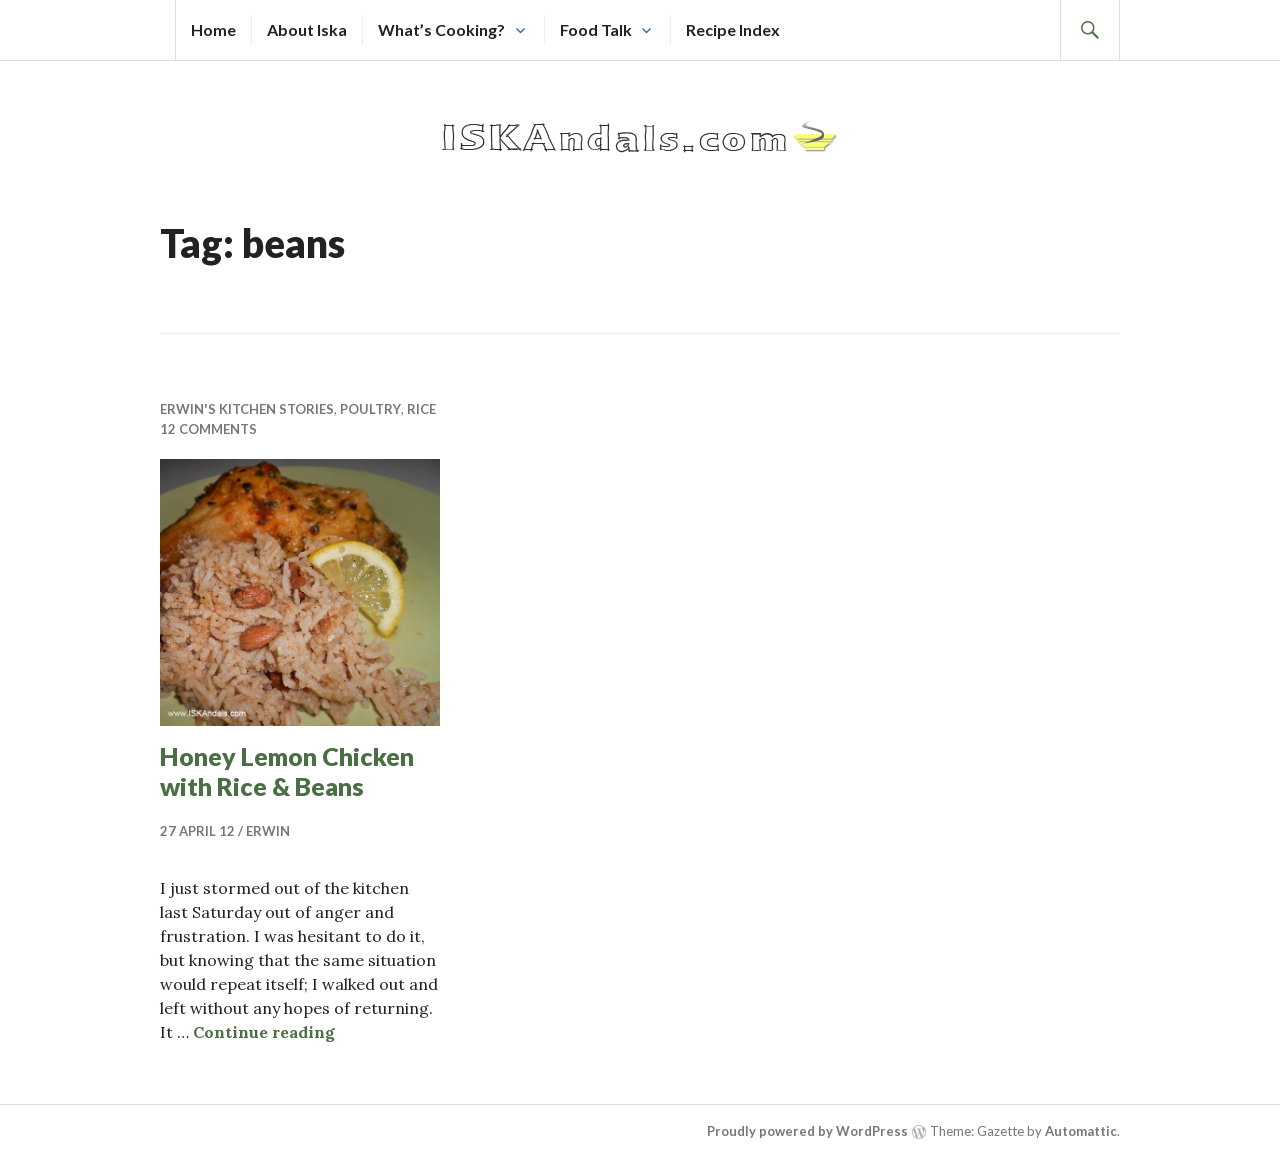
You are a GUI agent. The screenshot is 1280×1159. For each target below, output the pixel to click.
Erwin (268, 831)
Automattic (1081, 1132)
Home (213, 29)
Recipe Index (733, 29)
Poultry (370, 409)
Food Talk (596, 29)
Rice (421, 409)
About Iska (307, 29)
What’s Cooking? (441, 29)
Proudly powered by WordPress (807, 1132)
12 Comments (208, 429)
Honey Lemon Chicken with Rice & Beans (287, 771)
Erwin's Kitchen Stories (247, 409)
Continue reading (264, 1032)
